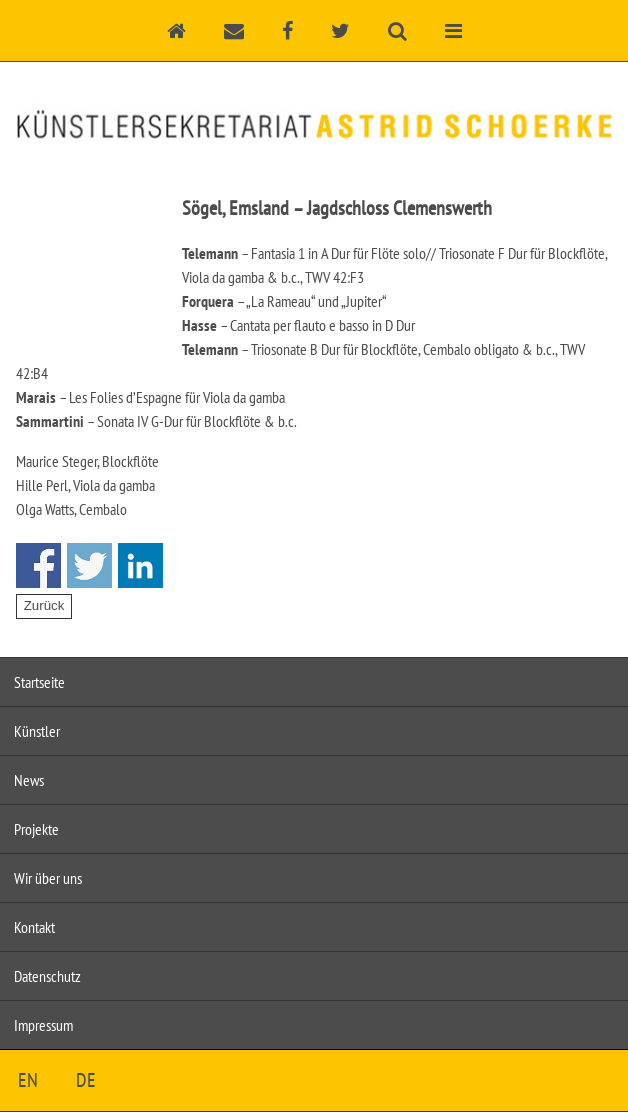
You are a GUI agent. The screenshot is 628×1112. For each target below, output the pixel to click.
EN (28, 1080)
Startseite (39, 682)
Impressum (43, 1025)
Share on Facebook (38, 565)
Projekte (36, 829)
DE (86, 1080)
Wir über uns (48, 878)
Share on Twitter (89, 565)
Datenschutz (47, 976)
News (29, 780)
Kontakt (34, 927)
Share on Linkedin (140, 565)
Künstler (37, 731)
